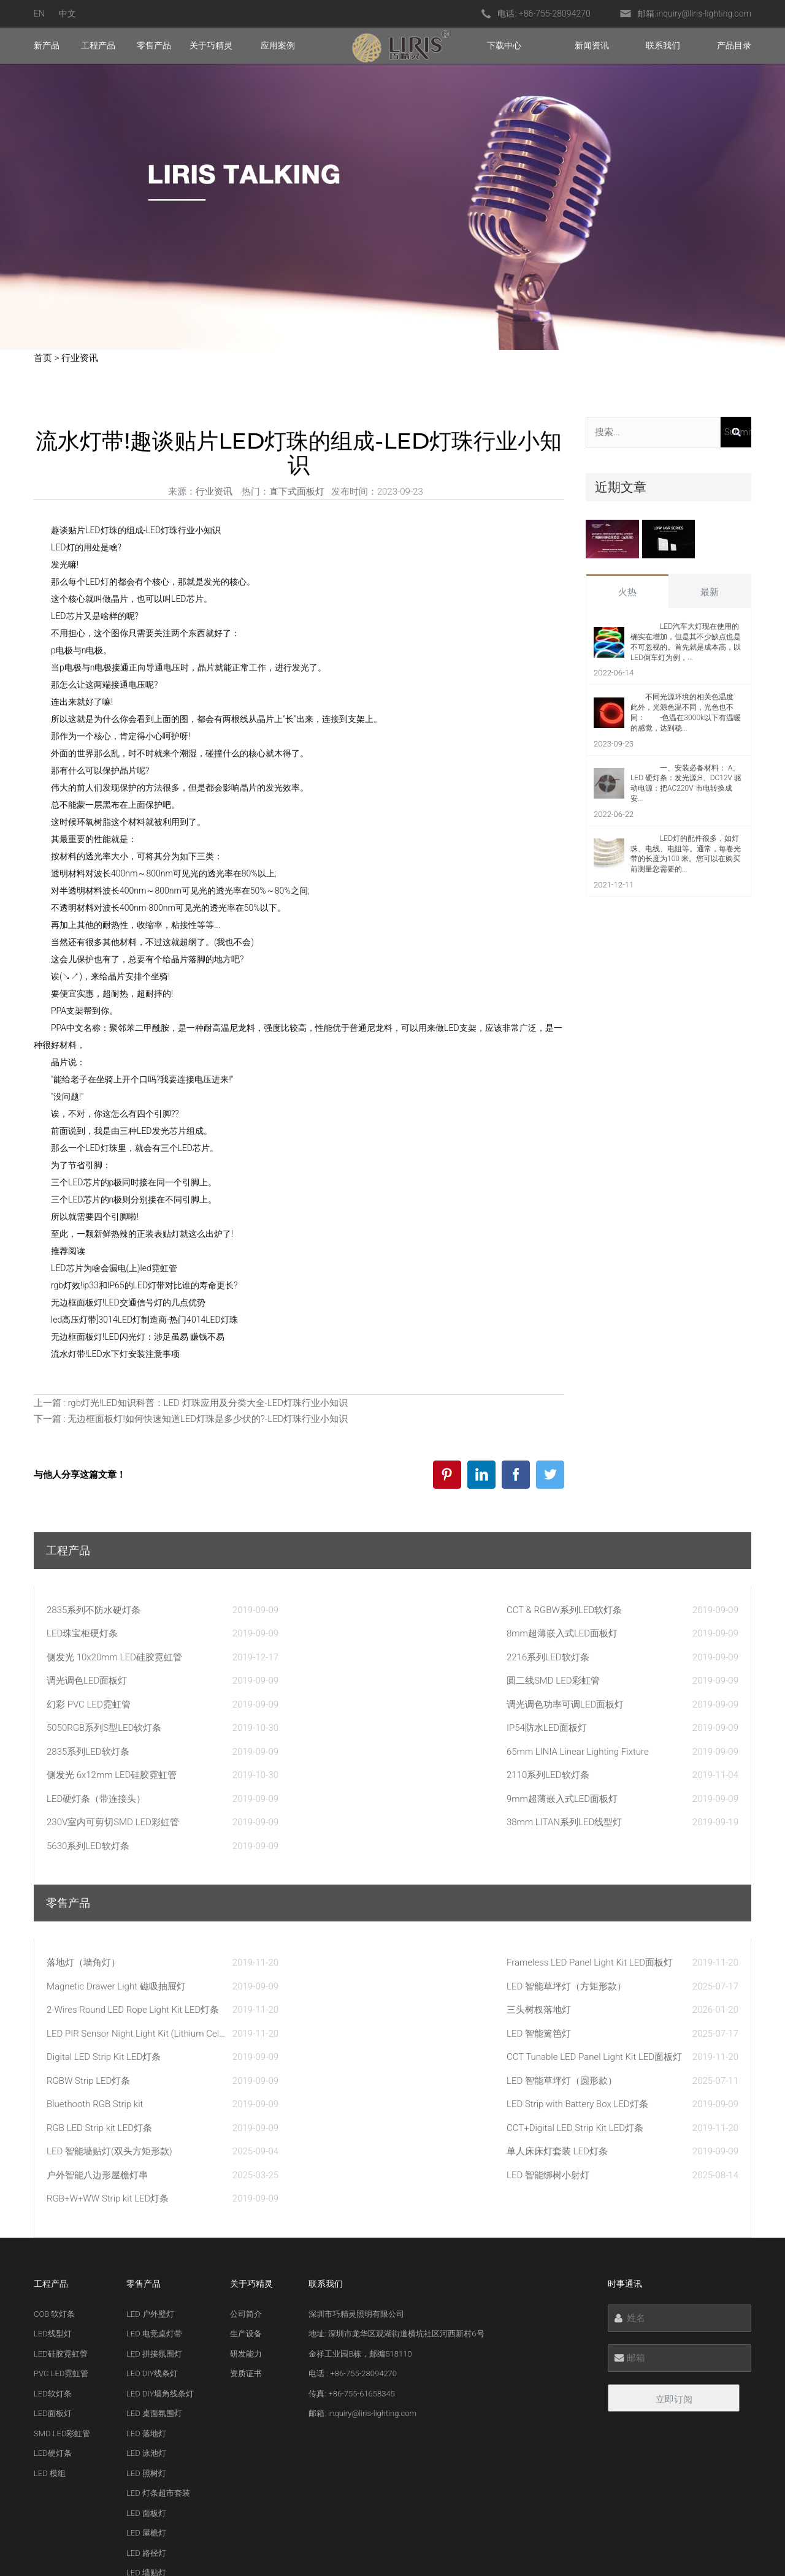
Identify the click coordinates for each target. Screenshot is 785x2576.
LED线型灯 (53, 2144)
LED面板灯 (53, 2224)
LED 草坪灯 (146, 2444)
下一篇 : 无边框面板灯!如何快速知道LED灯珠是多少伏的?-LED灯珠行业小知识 (191, 1418)
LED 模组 (50, 2284)
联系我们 (663, 45)
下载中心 (504, 45)
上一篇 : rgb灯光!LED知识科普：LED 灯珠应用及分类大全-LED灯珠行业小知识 (191, 1402)
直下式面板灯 (296, 491)
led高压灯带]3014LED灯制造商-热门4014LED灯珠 (144, 1319)
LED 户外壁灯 (150, 2125)
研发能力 (246, 2165)
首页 (43, 357)
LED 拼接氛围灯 (154, 2165)
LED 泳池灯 (146, 2264)
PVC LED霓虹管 (61, 2184)
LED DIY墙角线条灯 (160, 2204)
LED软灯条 (53, 2204)
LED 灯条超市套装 (158, 2304)
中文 (67, 13)
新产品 (46, 45)
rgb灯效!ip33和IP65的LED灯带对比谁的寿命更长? (144, 1285)
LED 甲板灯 (146, 2463)
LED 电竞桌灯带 (154, 2144)
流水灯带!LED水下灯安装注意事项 (115, 1354)
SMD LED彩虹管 (62, 2244)
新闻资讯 (592, 45)
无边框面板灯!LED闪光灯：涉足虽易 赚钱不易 (137, 1337)
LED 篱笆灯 (146, 2404)
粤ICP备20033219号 (559, 2546)
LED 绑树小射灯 (154, 2423)
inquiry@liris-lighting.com (703, 13)
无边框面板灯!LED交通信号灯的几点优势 (128, 1302)
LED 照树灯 (146, 2284)
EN (39, 13)
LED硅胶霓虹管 (61, 2165)
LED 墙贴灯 (146, 2383)
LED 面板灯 (146, 2324)
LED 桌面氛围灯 (154, 2224)
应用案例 (278, 45)
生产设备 (246, 2144)
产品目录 (734, 45)
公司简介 (246, 2125)
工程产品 (98, 45)
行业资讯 (79, 357)
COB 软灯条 (54, 2125)
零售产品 (154, 45)
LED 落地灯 (146, 2244)
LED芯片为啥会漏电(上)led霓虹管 (114, 1268)
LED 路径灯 (146, 2364)
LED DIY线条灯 (152, 2184)
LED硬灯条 (53, 2264)
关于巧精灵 (211, 45)
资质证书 (246, 2184)
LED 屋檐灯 (146, 2344)
